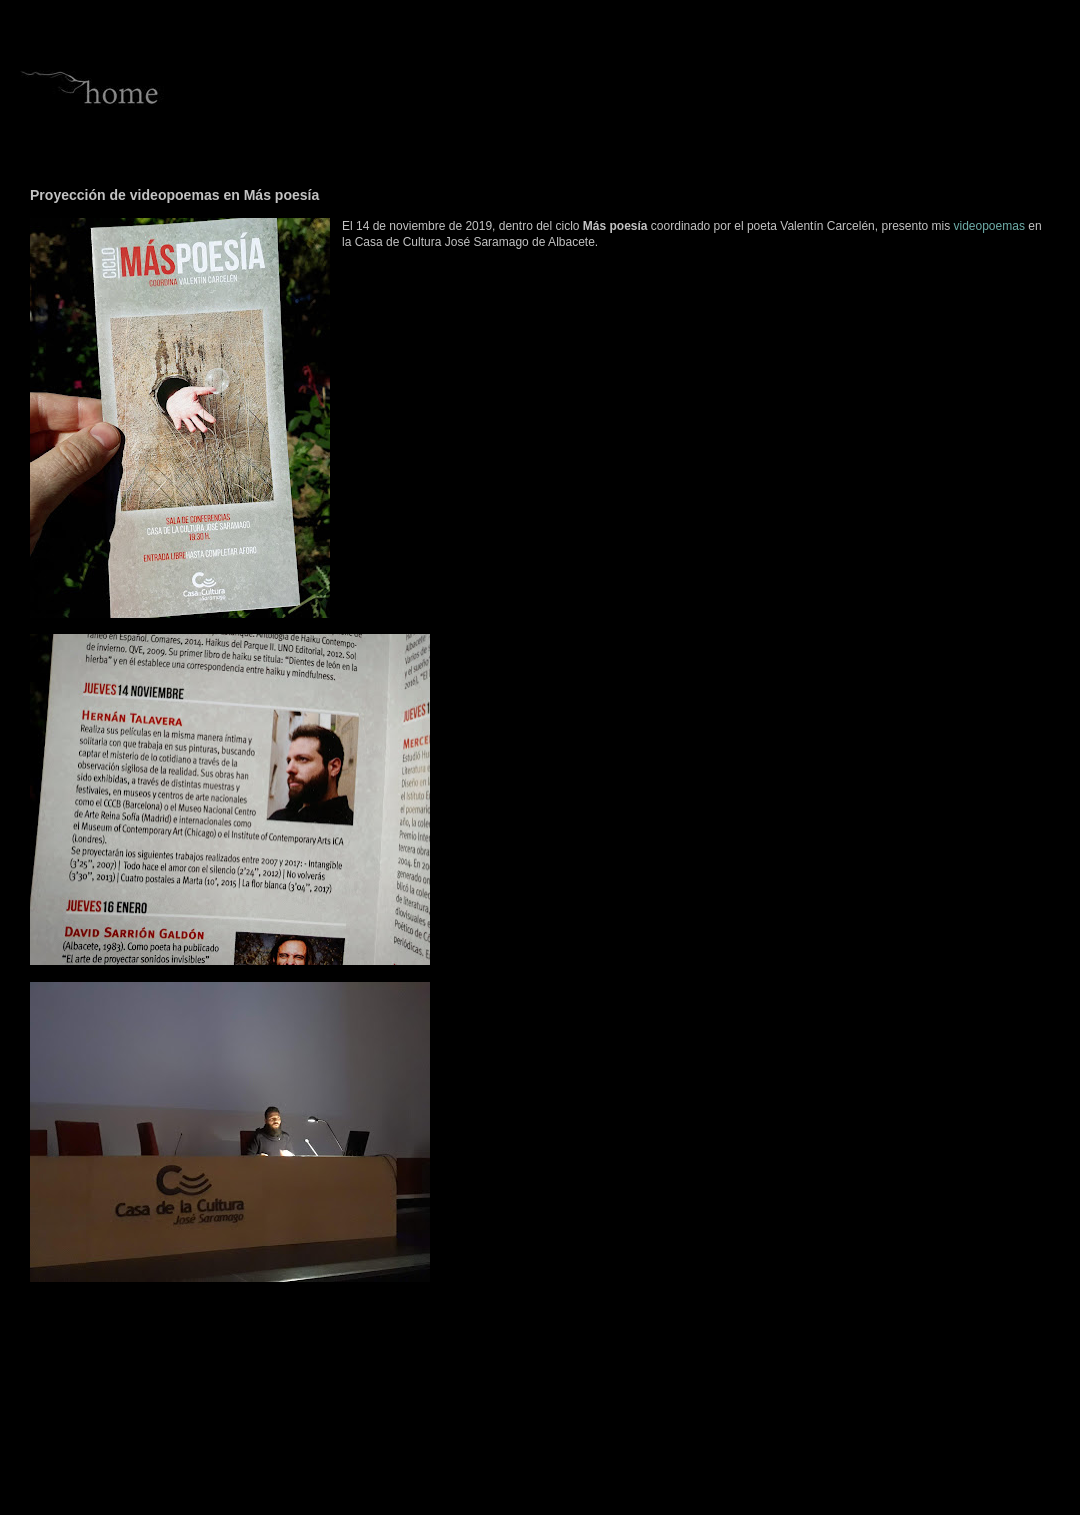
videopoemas (989, 226)
